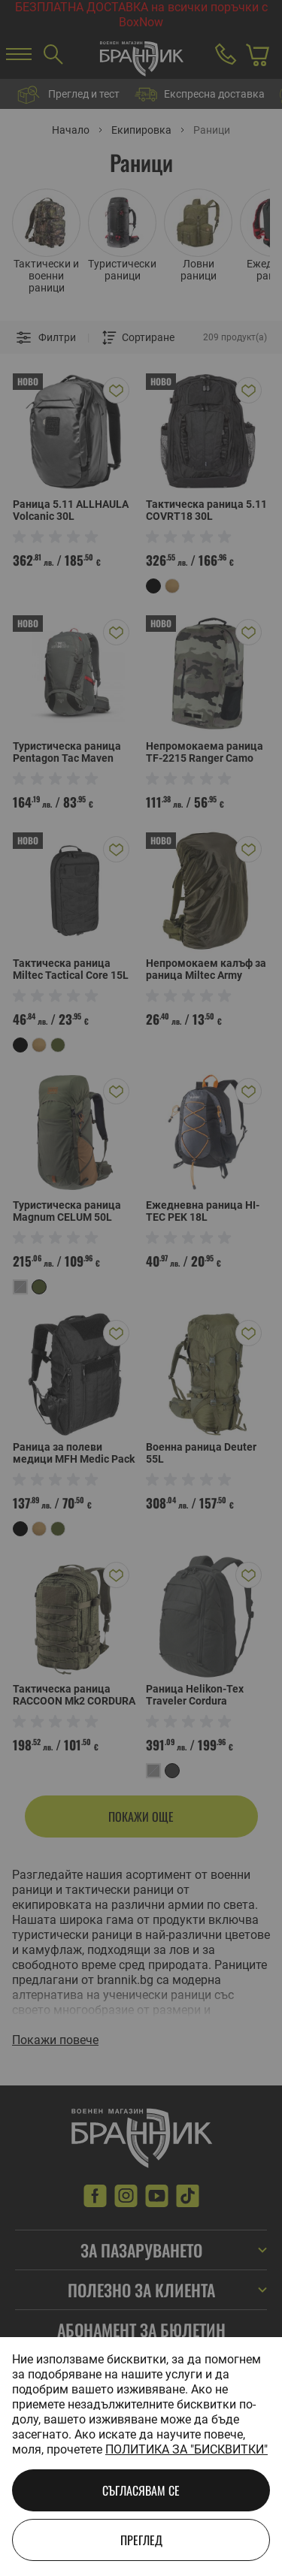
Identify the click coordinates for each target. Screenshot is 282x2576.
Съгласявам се (141, 2490)
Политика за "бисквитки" (186, 2449)
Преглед (141, 2540)
